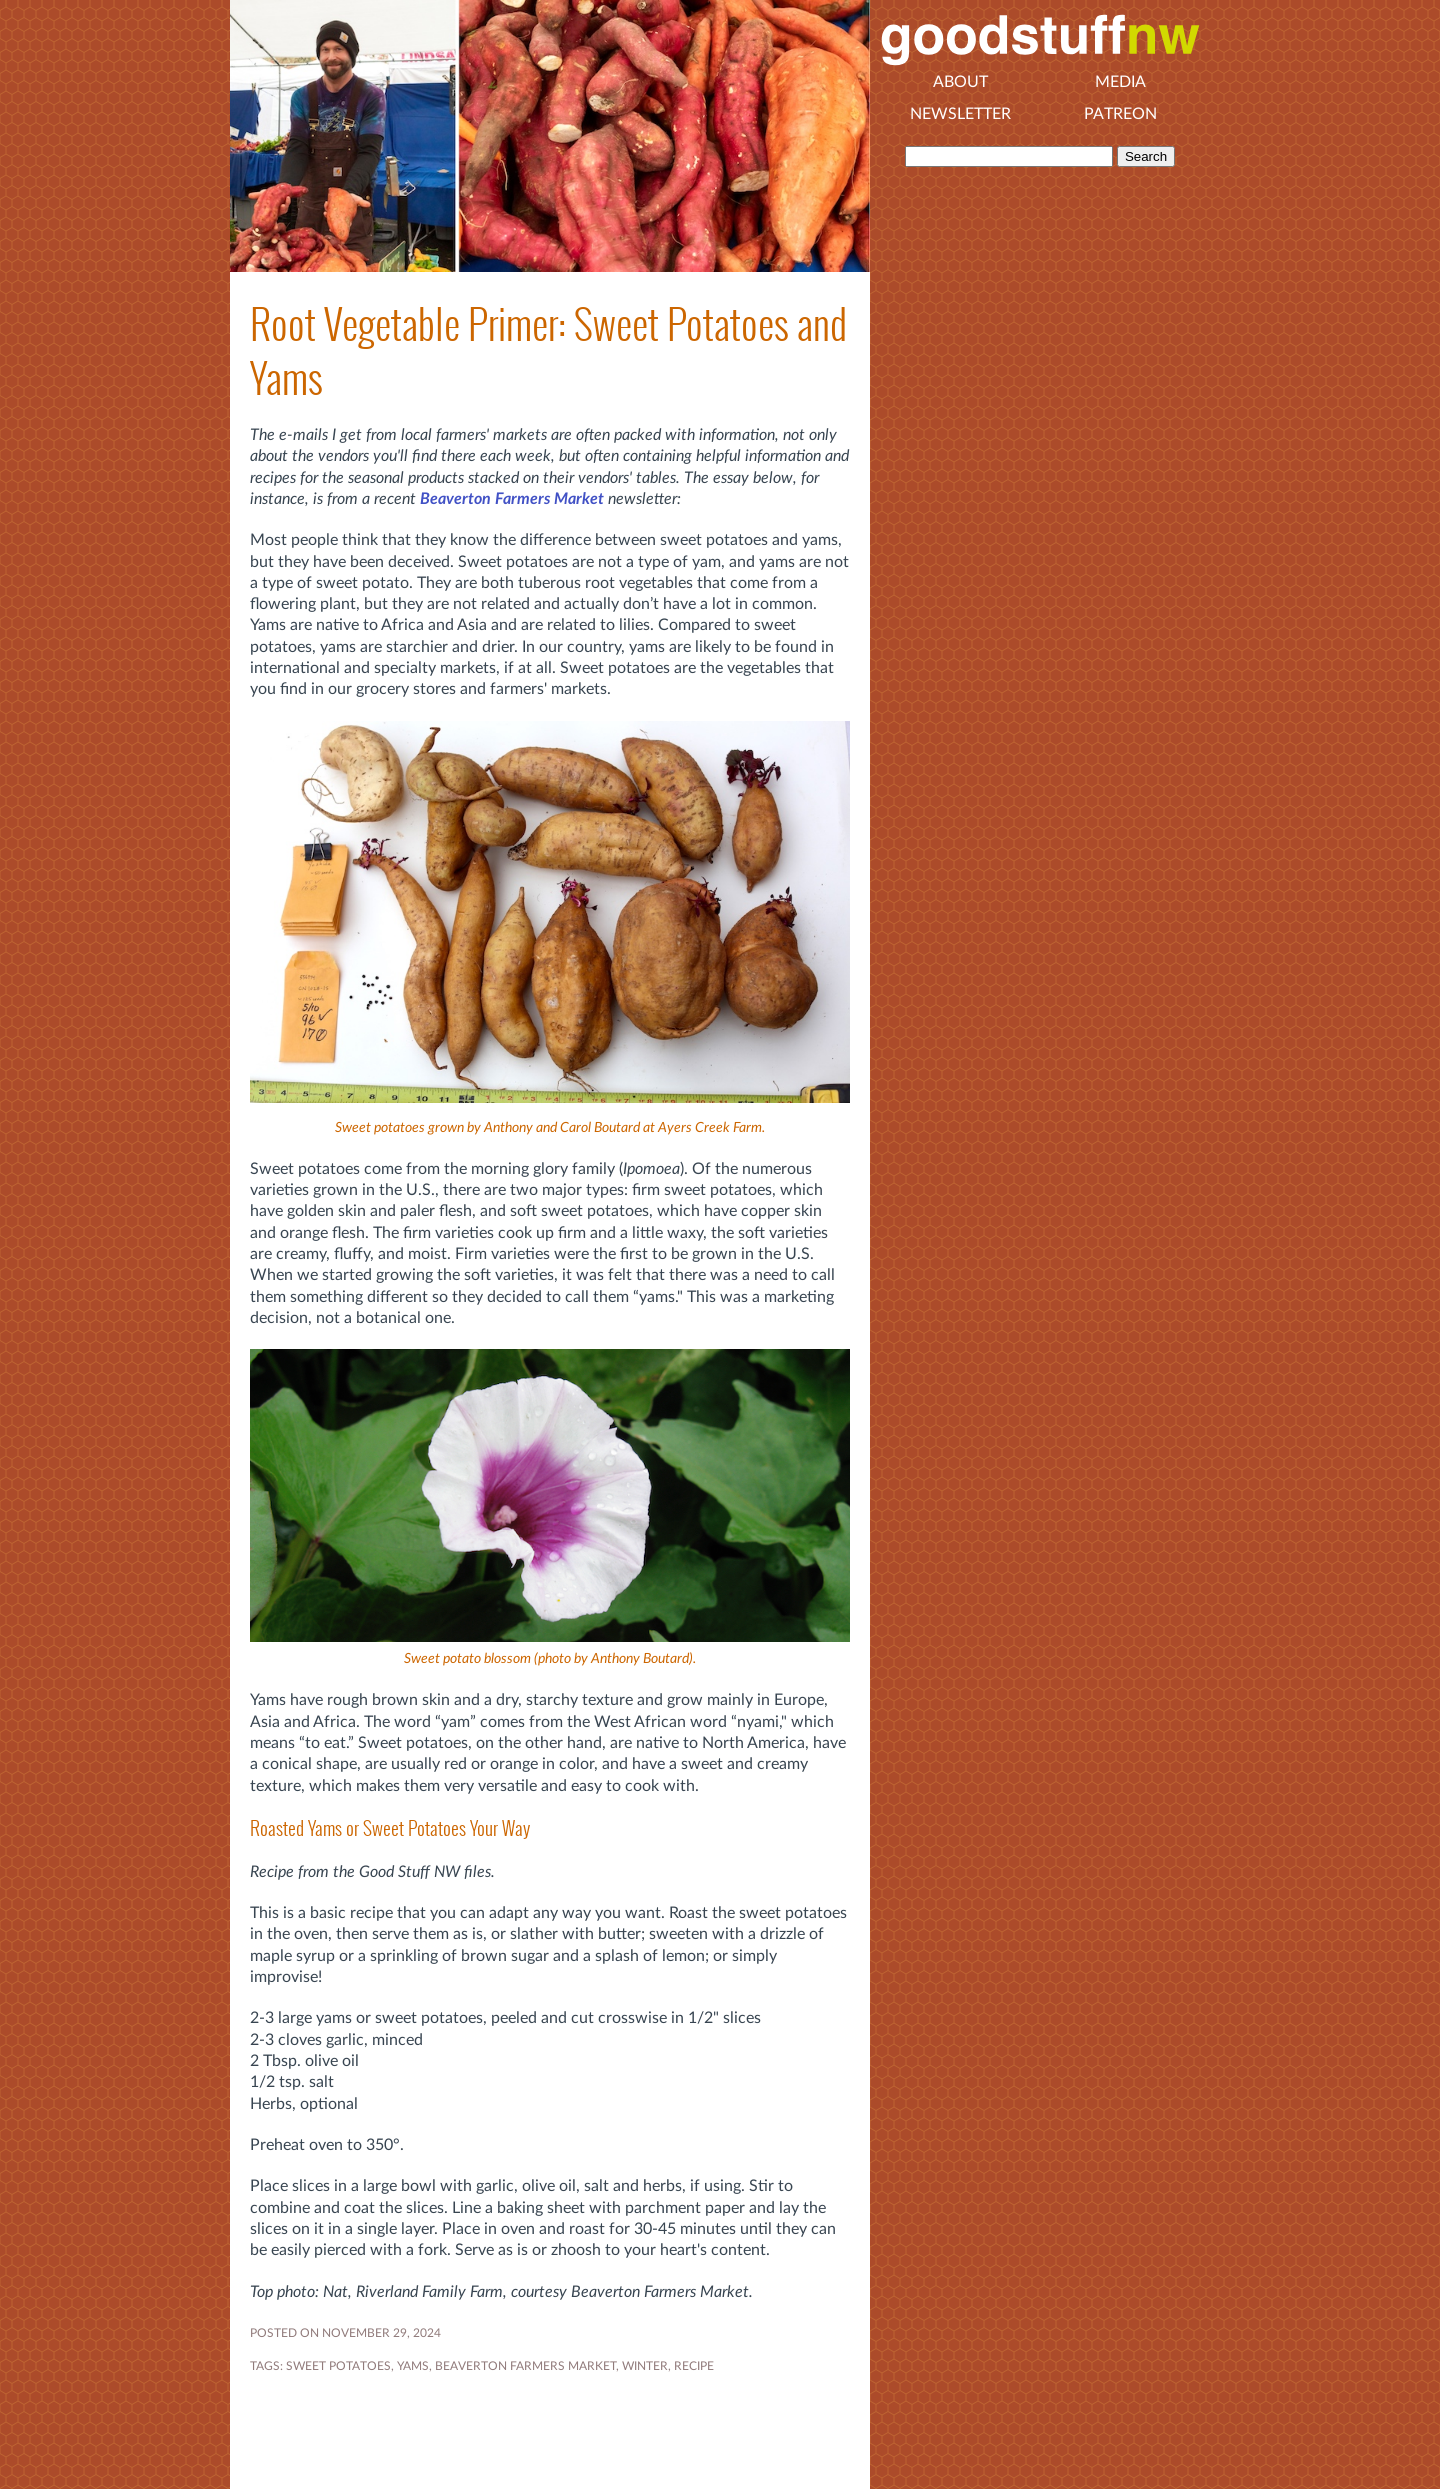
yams (413, 2366)
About (960, 82)
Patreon (1120, 114)
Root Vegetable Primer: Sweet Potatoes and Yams (548, 351)
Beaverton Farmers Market (512, 499)
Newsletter (960, 114)
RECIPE (694, 2366)
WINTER (645, 2366)
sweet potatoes (338, 2366)
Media (1120, 82)
